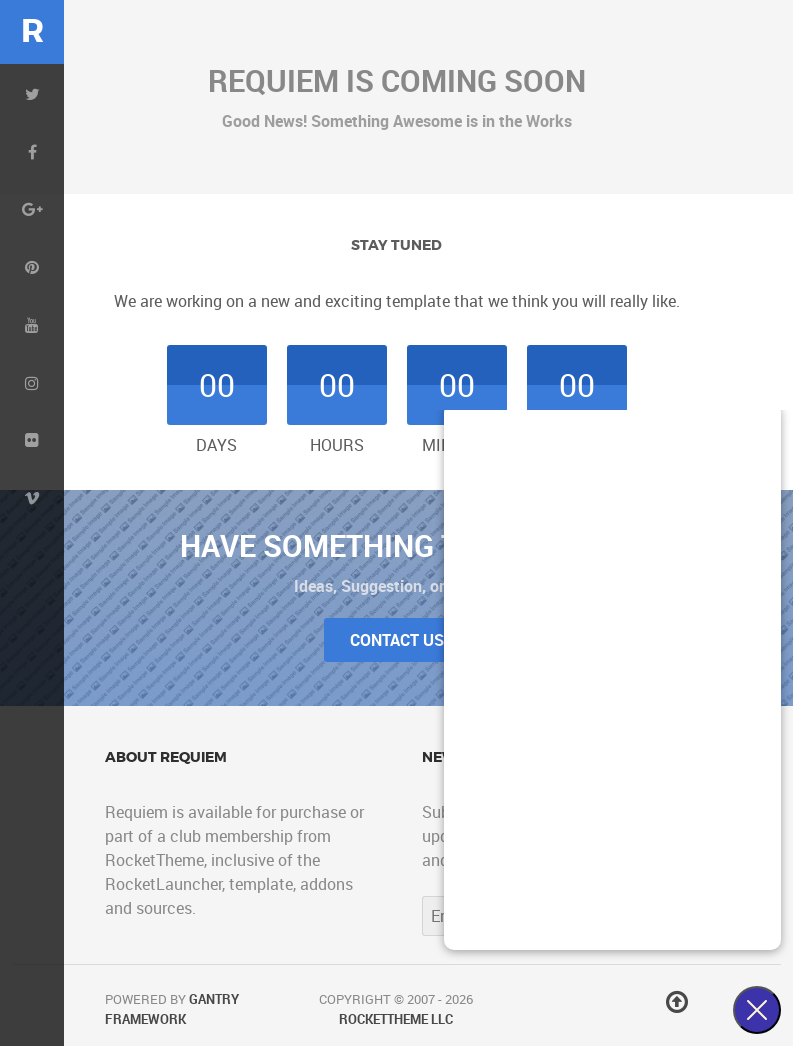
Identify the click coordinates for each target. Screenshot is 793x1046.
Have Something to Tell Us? (397, 545)
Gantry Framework (172, 1008)
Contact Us (397, 640)
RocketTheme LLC (396, 1019)
